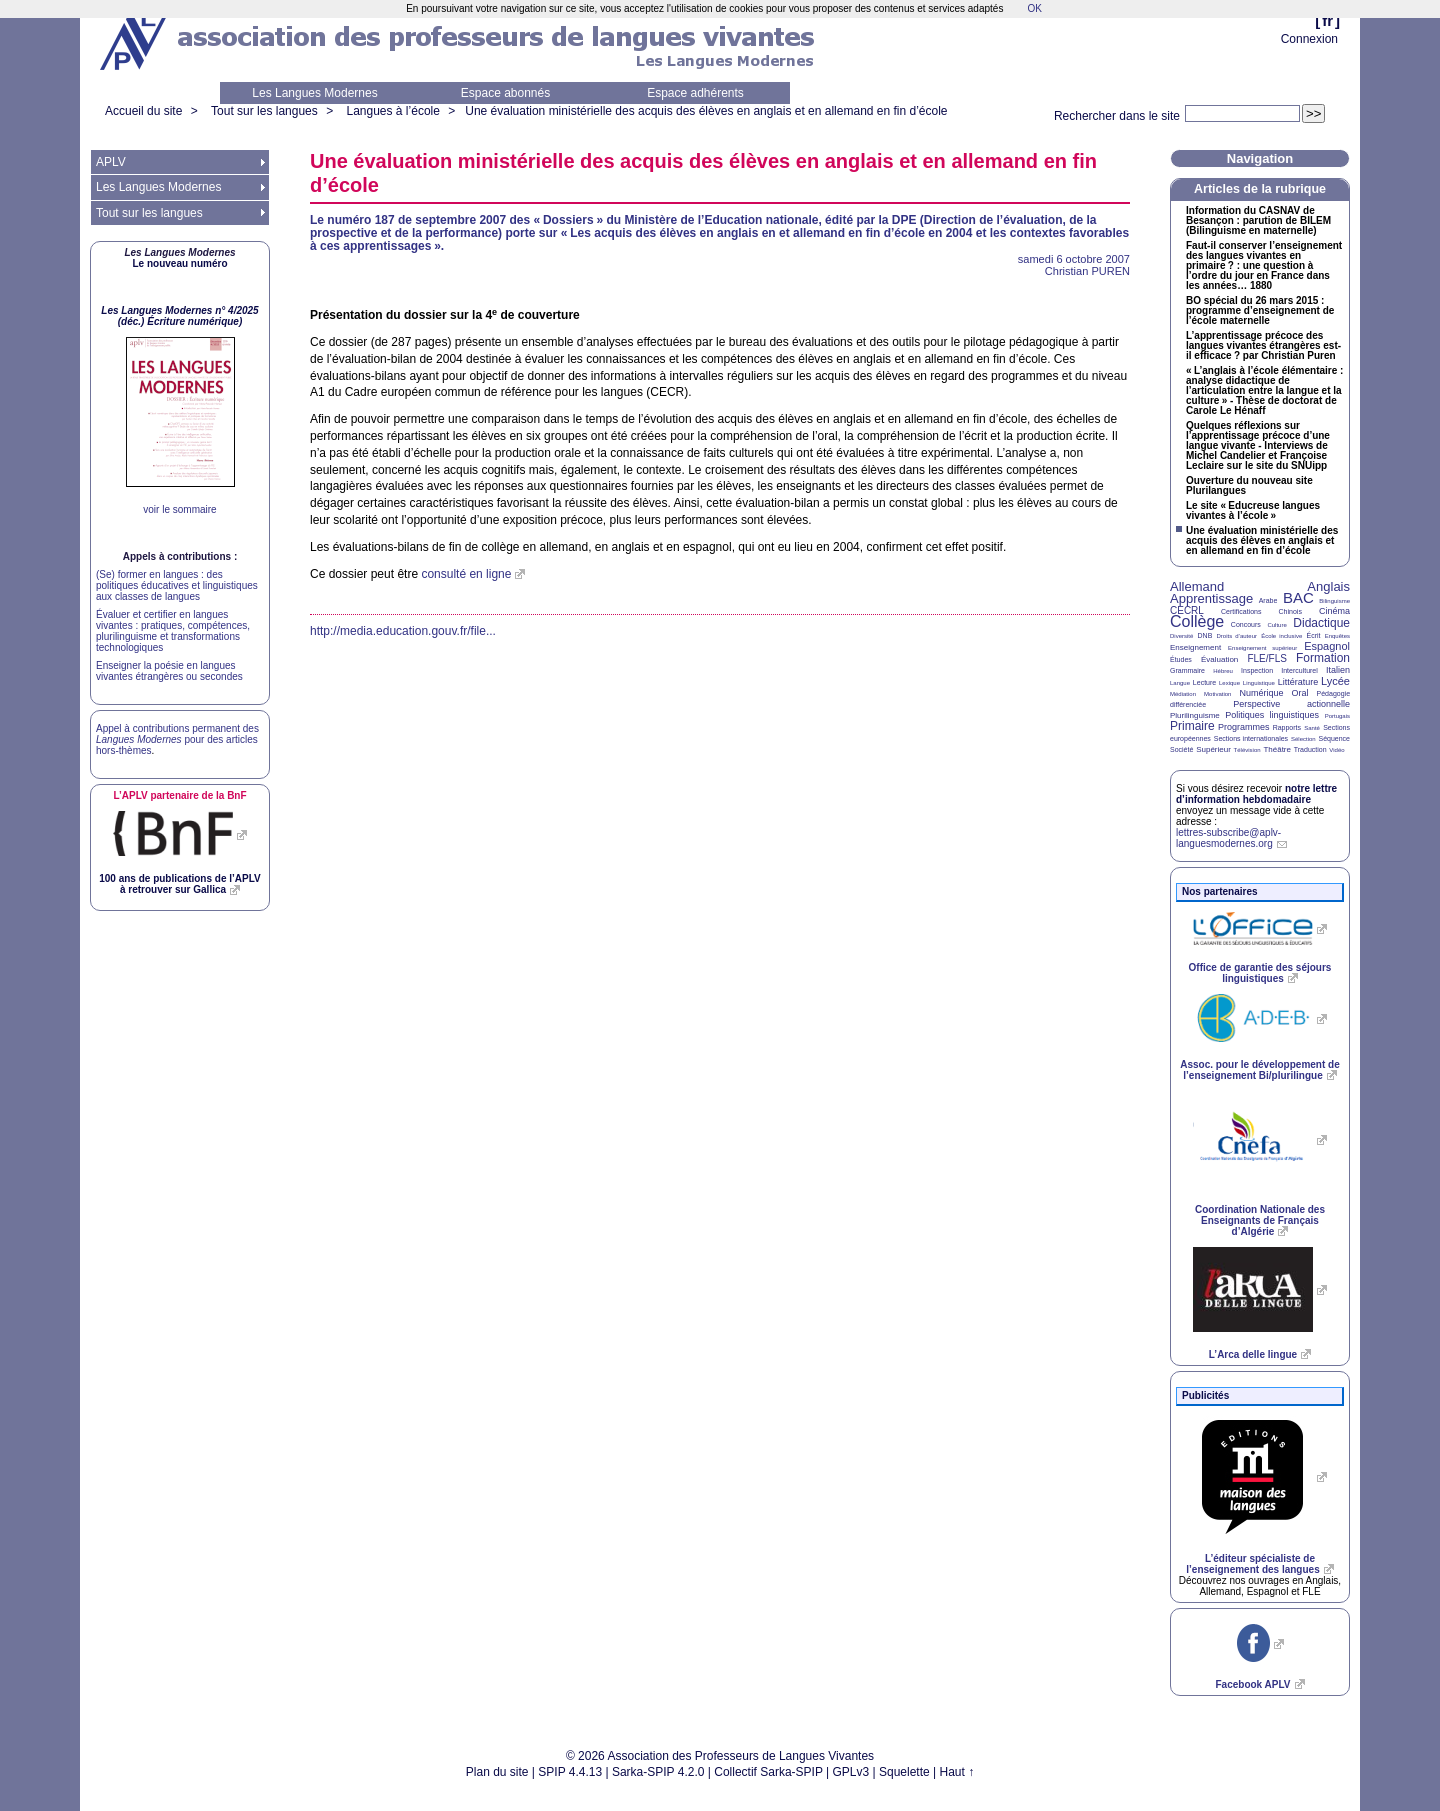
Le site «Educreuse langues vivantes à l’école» (1253, 511)
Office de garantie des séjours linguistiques (1260, 973)
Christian (1087, 271)
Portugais (1337, 716)
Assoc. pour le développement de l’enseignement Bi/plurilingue (1259, 1070)
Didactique (1321, 623)
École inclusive (1281, 636)
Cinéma (1334, 611)
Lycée (1335, 681)
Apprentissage (1211, 598)
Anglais (1328, 586)
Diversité (1181, 636)
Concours (1246, 624)
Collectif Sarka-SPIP (768, 1772)
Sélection (1303, 739)
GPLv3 (851, 1772)
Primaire (1192, 726)
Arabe (1268, 600)
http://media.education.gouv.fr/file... (403, 631)
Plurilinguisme (1195, 715)
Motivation (1217, 694)
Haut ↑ (957, 1772)
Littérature (1298, 682)
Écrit (1313, 635)
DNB (1205, 635)
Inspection (1257, 670)
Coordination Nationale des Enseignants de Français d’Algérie (1260, 1220)
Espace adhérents (695, 93)
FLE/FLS (1266, 658)
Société (1181, 749)
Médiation (1183, 694)
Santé (1312, 728)
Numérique (1261, 693)
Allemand (1197, 586)
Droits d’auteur (1237, 636)
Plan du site (497, 1772)
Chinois (1290, 611)
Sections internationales (1251, 738)
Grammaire (1187, 670)
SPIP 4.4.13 (570, 1772)
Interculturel (1299, 670)
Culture (1276, 625)
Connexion (1309, 39)
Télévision (1247, 750)
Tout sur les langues (264, 111)
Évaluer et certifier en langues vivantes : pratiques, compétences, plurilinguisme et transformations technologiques (173, 631)
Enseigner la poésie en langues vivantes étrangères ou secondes (169, 671)
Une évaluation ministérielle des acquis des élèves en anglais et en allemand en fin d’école (706, 111)
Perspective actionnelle (1291, 704)
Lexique (1229, 683)
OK (1034, 8)
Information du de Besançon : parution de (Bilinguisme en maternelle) (1258, 221)
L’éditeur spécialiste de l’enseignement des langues (1252, 1564)
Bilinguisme (1334, 601)
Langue (1180, 683)
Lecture (1204, 682)
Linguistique (1259, 683)
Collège (1197, 621)
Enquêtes (1337, 636)
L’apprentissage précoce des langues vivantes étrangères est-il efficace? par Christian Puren (1263, 346)
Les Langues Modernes (314, 93)
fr (1327, 20)
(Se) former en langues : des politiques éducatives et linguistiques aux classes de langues (177, 585)
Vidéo (1336, 750)
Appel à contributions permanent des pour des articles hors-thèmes (177, 739)
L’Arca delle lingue (1253, 1354)
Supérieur (1213, 749)
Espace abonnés (505, 93)
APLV (111, 162)
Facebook (1252, 1684)
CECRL (1187, 610)
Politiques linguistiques (1272, 715)
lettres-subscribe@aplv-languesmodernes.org (1228, 838)
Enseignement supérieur (1262, 648)
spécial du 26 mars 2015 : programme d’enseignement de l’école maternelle (1260, 311)
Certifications (1241, 611)
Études (1181, 659)
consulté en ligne (466, 574)
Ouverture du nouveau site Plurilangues (1249, 486)
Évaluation (1219, 659)
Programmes (1244, 727)
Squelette (904, 1772)
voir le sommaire (179, 509)
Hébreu (1223, 671)
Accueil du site (143, 111)
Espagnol (1327, 646)
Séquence (1334, 738)
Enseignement (1195, 647)
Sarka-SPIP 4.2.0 (658, 1772)
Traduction (1310, 749)
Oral (1300, 693)
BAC (1298, 597)
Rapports (1287, 727)
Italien (1338, 670)
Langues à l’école (392, 111)
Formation (1323, 658)
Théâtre (1277, 749)
